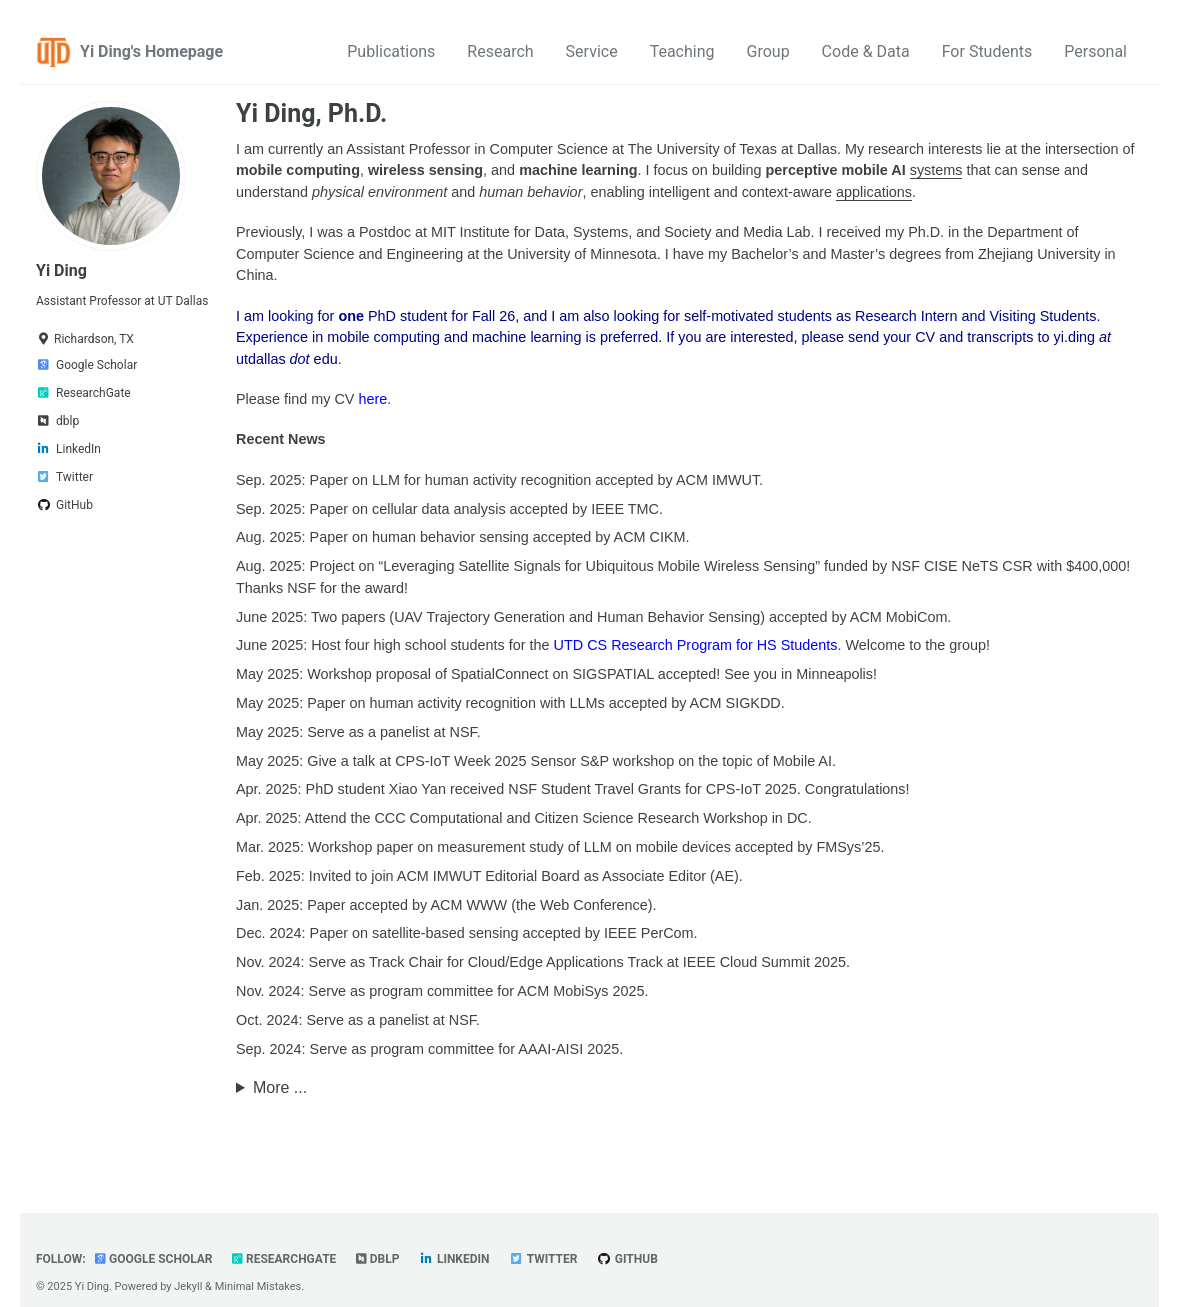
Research (500, 51)
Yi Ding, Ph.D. (311, 113)
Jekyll (188, 1286)
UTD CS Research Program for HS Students (696, 645)
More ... (280, 1087)
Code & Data (866, 51)
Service (592, 51)
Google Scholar (153, 1259)
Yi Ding (61, 270)
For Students (987, 51)
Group (768, 51)
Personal (1095, 51)
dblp (378, 1259)
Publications (391, 51)
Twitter (543, 1259)
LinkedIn (454, 1259)
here (372, 399)
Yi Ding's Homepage (151, 51)
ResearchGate (284, 1259)
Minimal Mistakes (258, 1286)
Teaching (682, 51)
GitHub (627, 1259)
